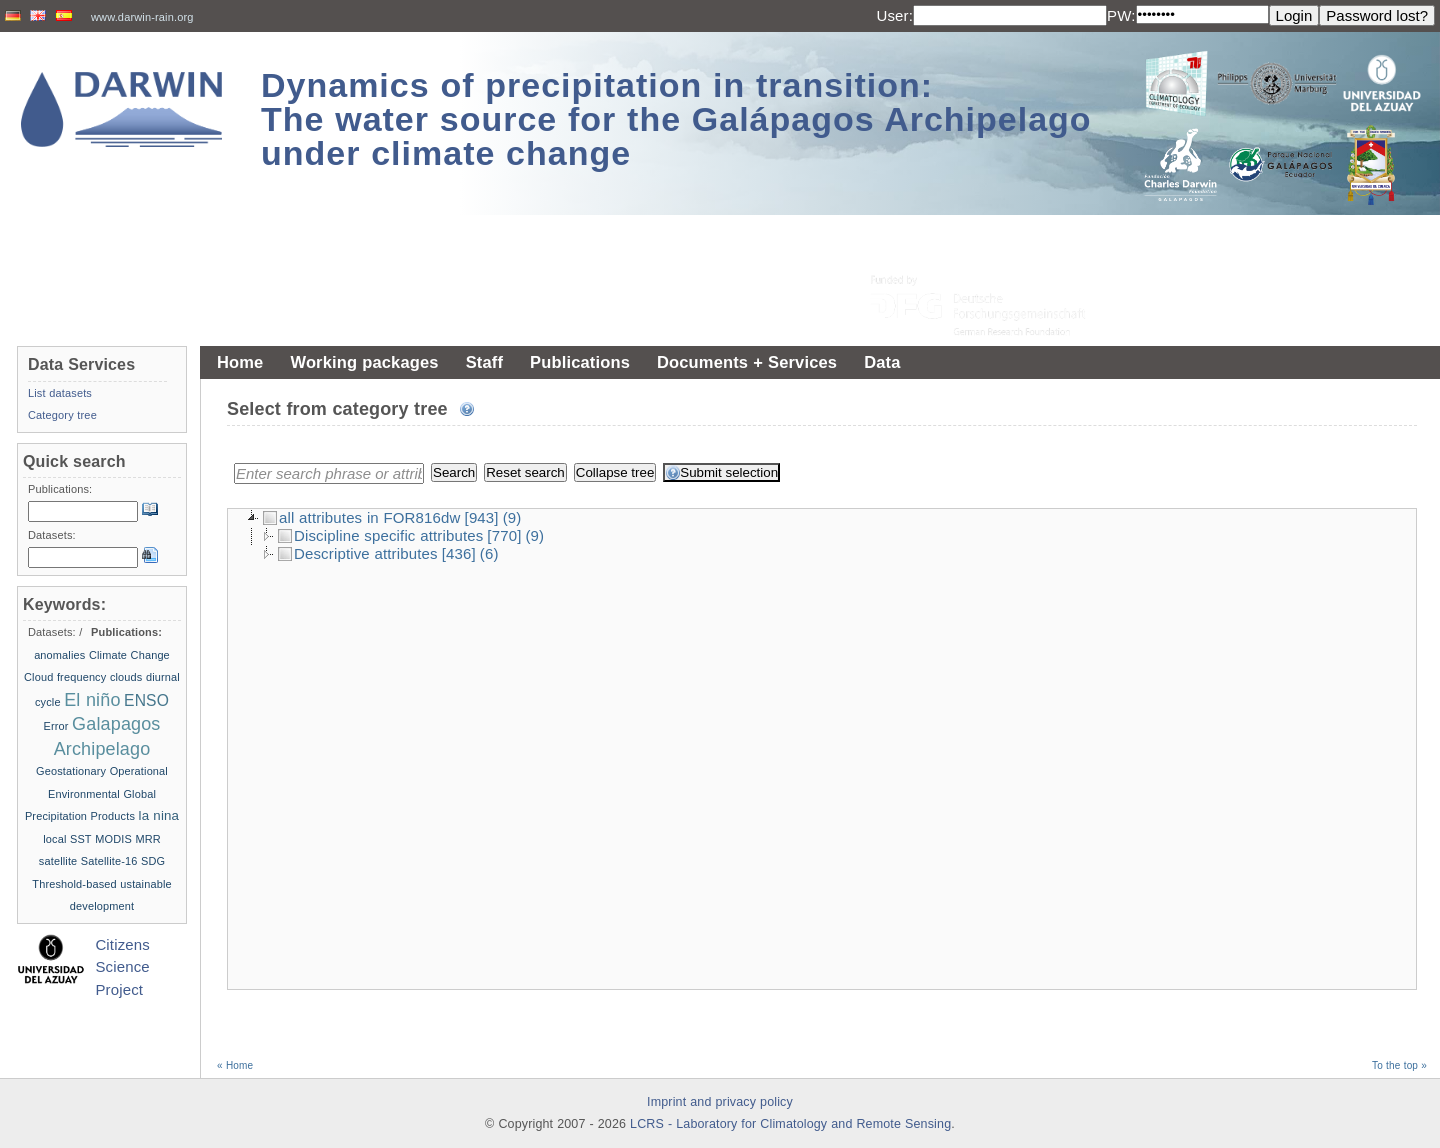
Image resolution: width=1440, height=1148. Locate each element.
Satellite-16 (109, 861)
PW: (1121, 15)
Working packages (364, 362)
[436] (459, 553)
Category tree (62, 415)
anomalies (59, 655)
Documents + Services (747, 362)
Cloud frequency (65, 677)
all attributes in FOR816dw (362, 517)
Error (55, 726)
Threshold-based (74, 884)
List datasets (60, 393)
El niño (92, 700)
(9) (512, 517)
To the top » (1399, 1065)
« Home (235, 1065)
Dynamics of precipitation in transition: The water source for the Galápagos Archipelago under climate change (676, 119)
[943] (482, 517)
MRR (147, 839)
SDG (153, 861)
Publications (580, 362)
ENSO (146, 700)
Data (882, 362)
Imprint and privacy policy (720, 1102)
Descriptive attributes (358, 553)
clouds (126, 677)
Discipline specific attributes (380, 535)
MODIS (113, 839)
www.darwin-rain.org (142, 17)
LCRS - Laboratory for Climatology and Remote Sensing (790, 1124)
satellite (58, 861)
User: (894, 15)
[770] (504, 535)
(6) (489, 553)
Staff (484, 362)
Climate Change (129, 655)
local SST (67, 839)
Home (240, 362)
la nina (159, 815)
